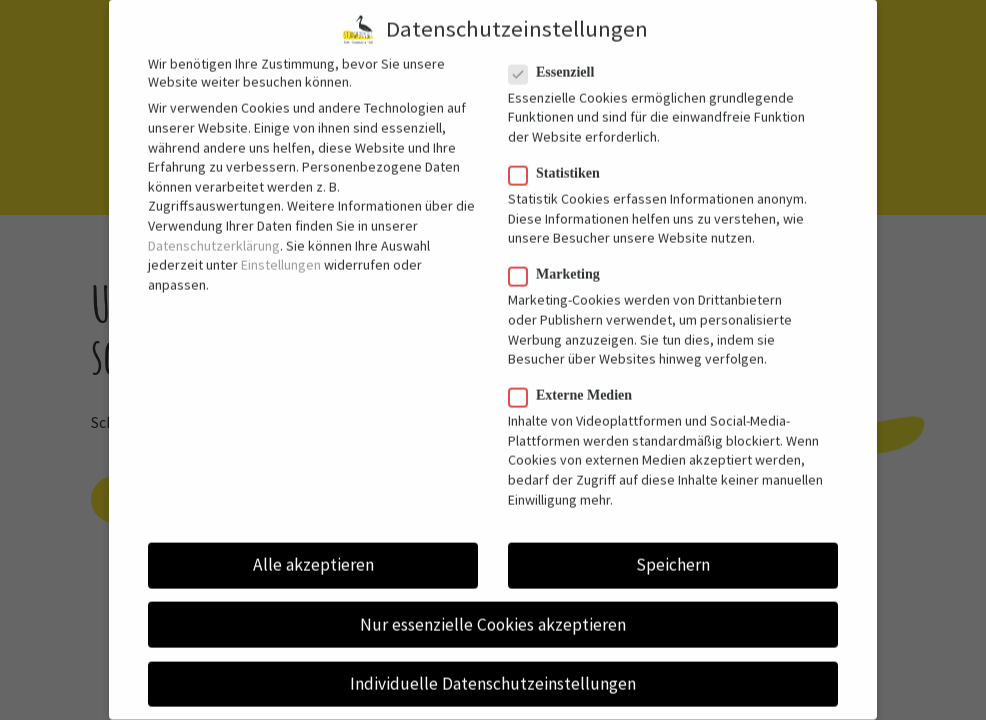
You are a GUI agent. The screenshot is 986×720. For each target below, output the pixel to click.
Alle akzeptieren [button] (313, 551)
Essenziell (559, 58)
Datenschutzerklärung (214, 231)
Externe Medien (578, 382)
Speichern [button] (673, 551)
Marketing (562, 261)
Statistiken (562, 160)
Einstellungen (281, 251)
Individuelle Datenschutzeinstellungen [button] (493, 669)
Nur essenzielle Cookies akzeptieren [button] (493, 610)
